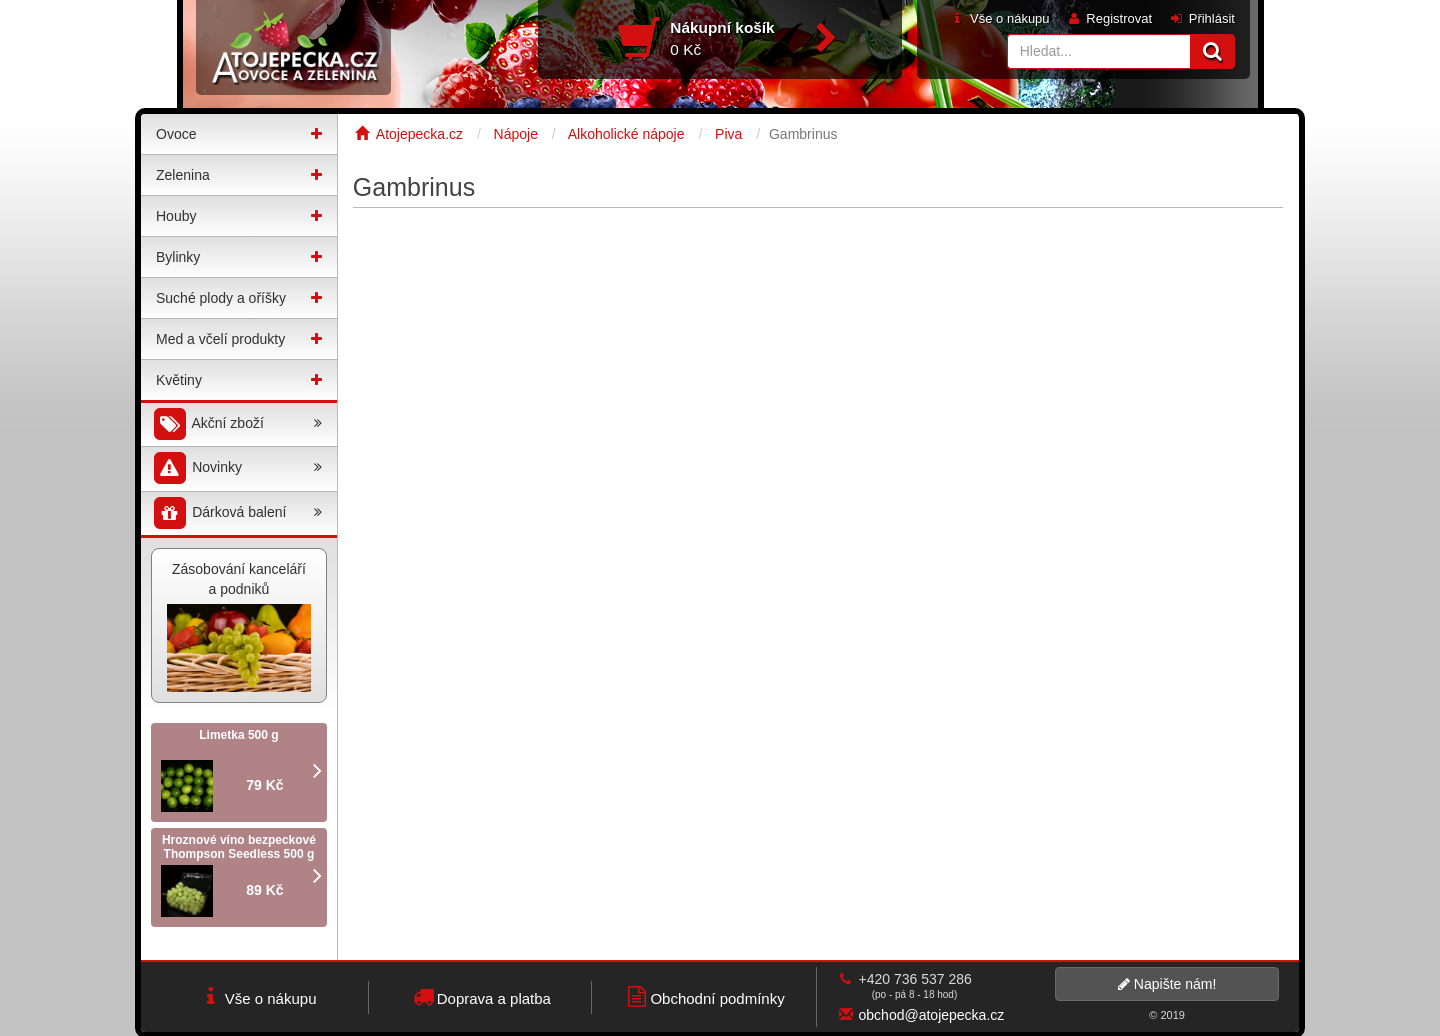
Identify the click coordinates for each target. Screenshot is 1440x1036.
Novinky (236, 468)
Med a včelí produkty (220, 339)
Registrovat (1109, 18)
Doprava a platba (480, 996)
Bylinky (178, 257)
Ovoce (176, 134)
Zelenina (183, 175)
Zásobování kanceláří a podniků (239, 626)
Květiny (179, 380)
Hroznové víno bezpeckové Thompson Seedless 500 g (239, 847)
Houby (176, 216)
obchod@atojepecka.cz (932, 1015)
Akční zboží (236, 424)
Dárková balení (236, 513)
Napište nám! (1167, 984)
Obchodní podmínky (703, 996)
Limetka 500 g (238, 735)
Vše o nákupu (999, 18)
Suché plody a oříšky (221, 298)
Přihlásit (1201, 18)
